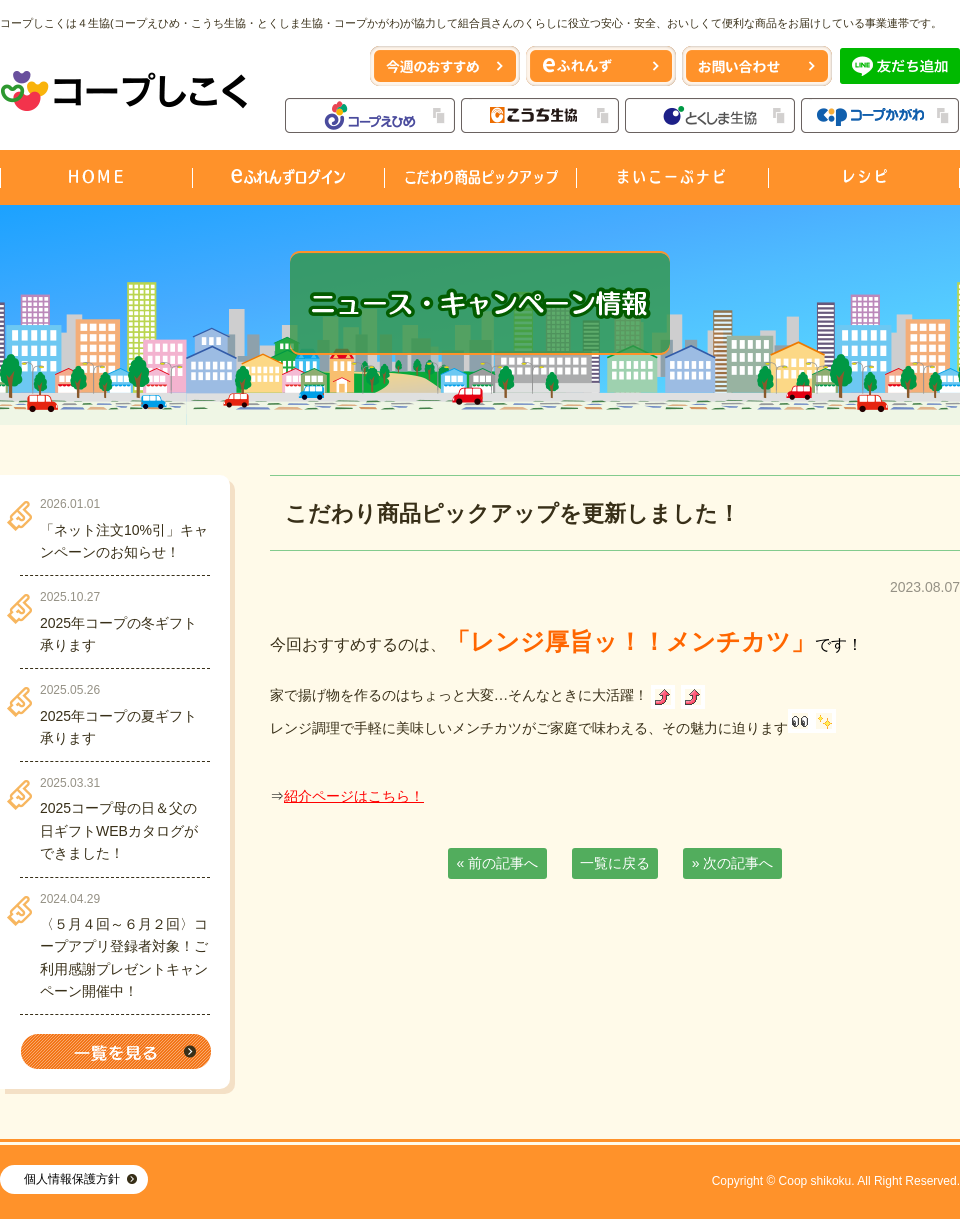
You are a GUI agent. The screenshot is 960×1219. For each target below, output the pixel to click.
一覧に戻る (615, 863)
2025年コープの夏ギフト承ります (118, 727)
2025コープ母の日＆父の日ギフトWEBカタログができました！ (119, 830)
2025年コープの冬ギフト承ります (118, 634)
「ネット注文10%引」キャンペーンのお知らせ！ (124, 541)
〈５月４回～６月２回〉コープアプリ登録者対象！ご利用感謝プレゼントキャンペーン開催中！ (124, 957)
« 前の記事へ (498, 863)
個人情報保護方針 (72, 1179)
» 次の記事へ (733, 863)
